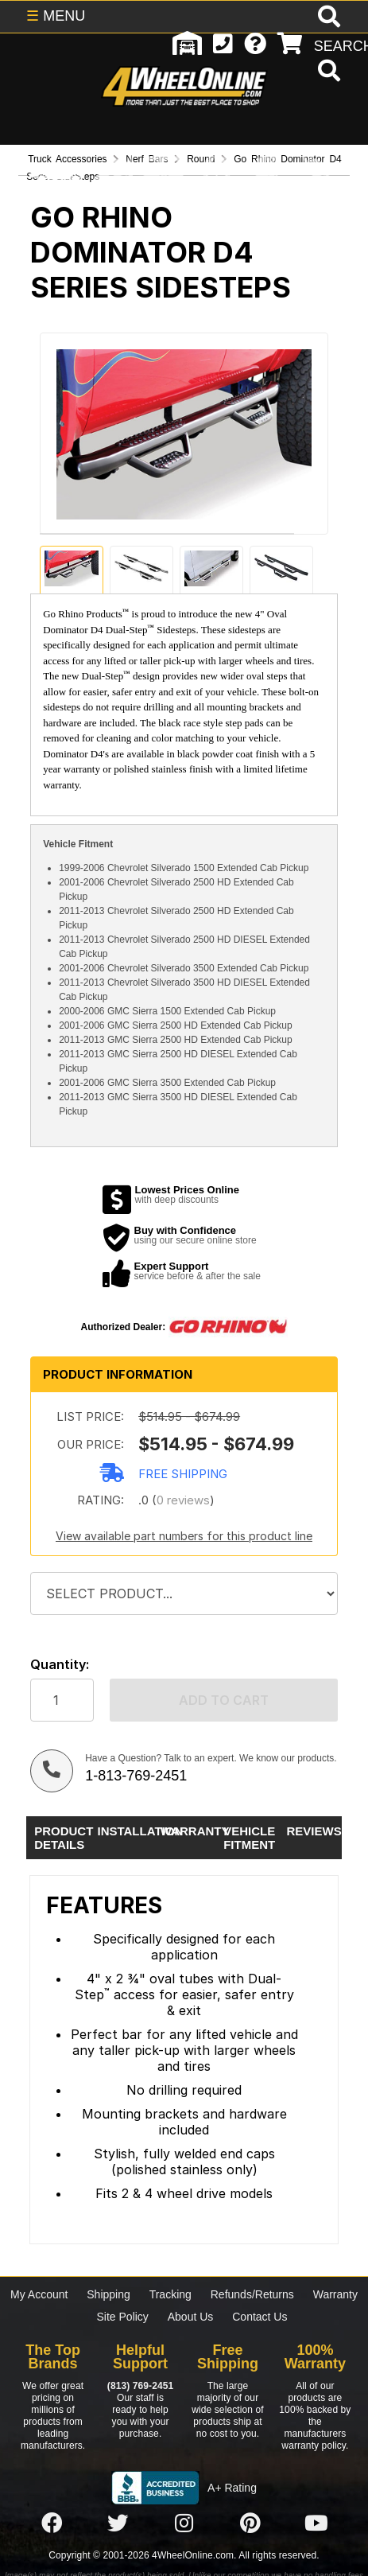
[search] (327, 72)
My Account (39, 2294)
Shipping (108, 2294)
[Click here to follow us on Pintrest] (250, 2524)
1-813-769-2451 (136, 1776)
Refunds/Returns (252, 2294)
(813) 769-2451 (140, 2385)
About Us (191, 2316)
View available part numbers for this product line (184, 1536)
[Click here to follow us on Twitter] (118, 2524)
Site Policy (123, 2316)
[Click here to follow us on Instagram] (183, 2524)
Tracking (170, 2294)
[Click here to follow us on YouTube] (316, 2524)
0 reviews (183, 1500)
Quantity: (59, 1665)
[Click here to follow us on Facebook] (52, 2524)
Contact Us (259, 2316)
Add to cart (224, 1700)
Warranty (335, 2294)
